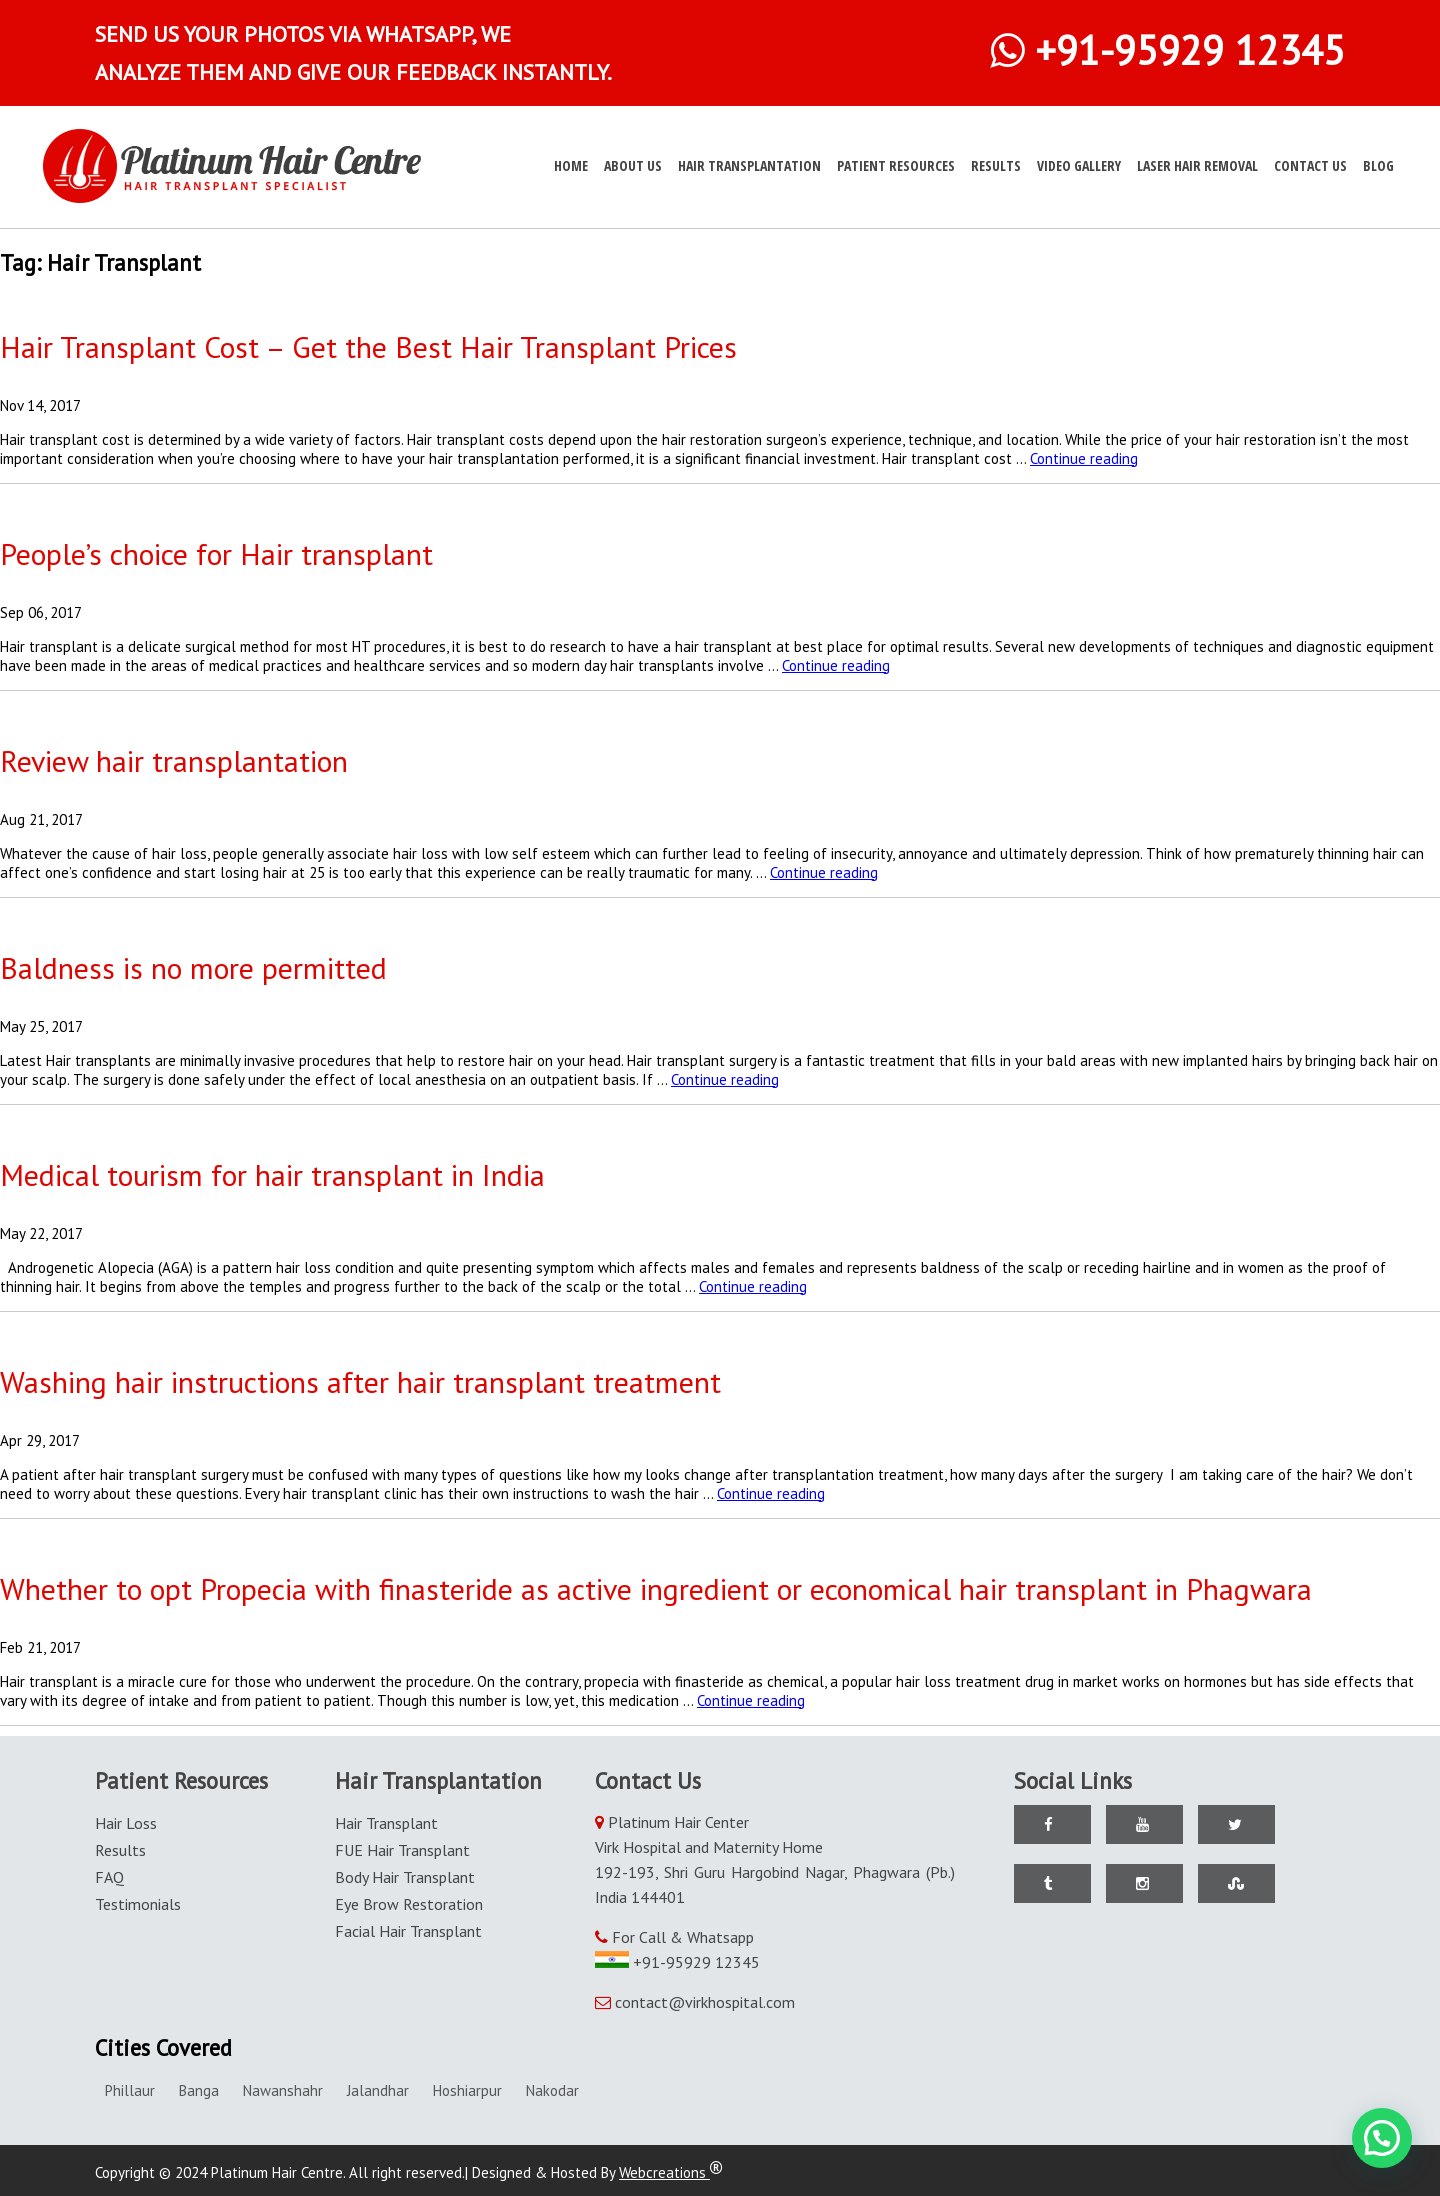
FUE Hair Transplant (402, 1850)
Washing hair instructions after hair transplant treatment (360, 1381)
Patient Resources (896, 165)
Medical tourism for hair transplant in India (272, 1174)
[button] (1382, 2138)
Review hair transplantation (174, 760)
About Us (633, 165)
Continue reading (1084, 458)
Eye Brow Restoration (409, 1904)
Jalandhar (378, 2090)
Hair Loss (126, 1823)
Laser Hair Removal (1197, 165)
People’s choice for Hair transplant (216, 553)
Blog (1378, 165)
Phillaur (130, 2090)
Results (996, 165)
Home (571, 165)
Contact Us (1310, 165)
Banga (199, 2090)
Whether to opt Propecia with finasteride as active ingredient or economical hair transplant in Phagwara (656, 1588)
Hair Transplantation (749, 165)
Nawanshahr (283, 2090)
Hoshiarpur (467, 2090)
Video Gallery (1079, 165)
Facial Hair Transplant (408, 1931)
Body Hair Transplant (405, 1877)
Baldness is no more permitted (193, 967)
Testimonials (138, 1904)
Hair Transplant (386, 1823)
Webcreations (671, 2172)
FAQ (109, 1877)
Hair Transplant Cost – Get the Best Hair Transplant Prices (368, 346)
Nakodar (552, 2090)
